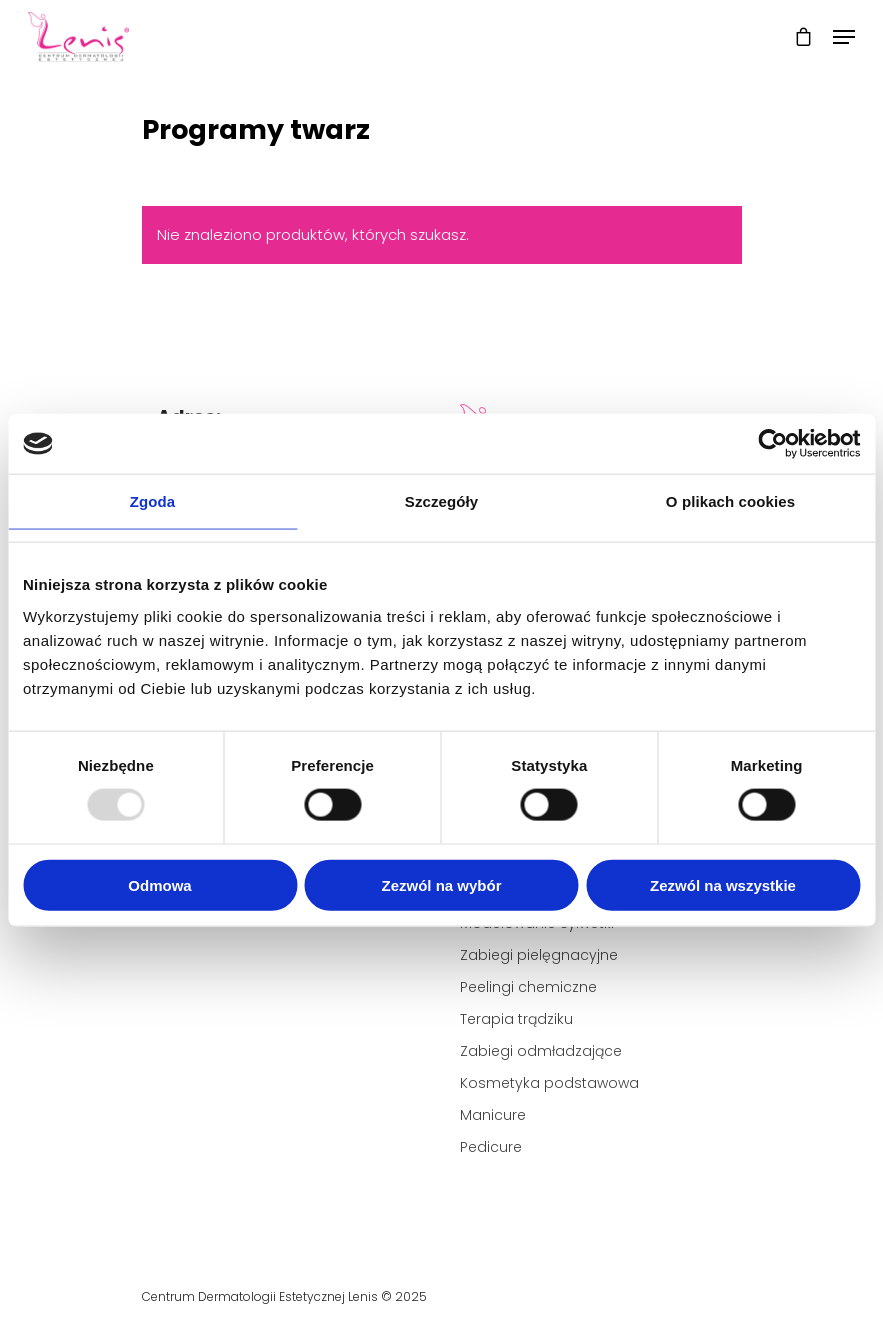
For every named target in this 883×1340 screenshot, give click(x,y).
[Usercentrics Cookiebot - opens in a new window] (772, 444)
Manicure (493, 1115)
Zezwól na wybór (441, 884)
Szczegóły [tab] (441, 501)
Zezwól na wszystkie (723, 884)
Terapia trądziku (516, 1019)
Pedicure (491, 1147)
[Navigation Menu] (844, 37)
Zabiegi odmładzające (541, 1051)
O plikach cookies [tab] (730, 501)
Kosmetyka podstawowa (549, 1083)
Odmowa (159, 884)
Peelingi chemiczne (528, 987)
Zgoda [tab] (153, 501)
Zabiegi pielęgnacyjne (539, 955)
